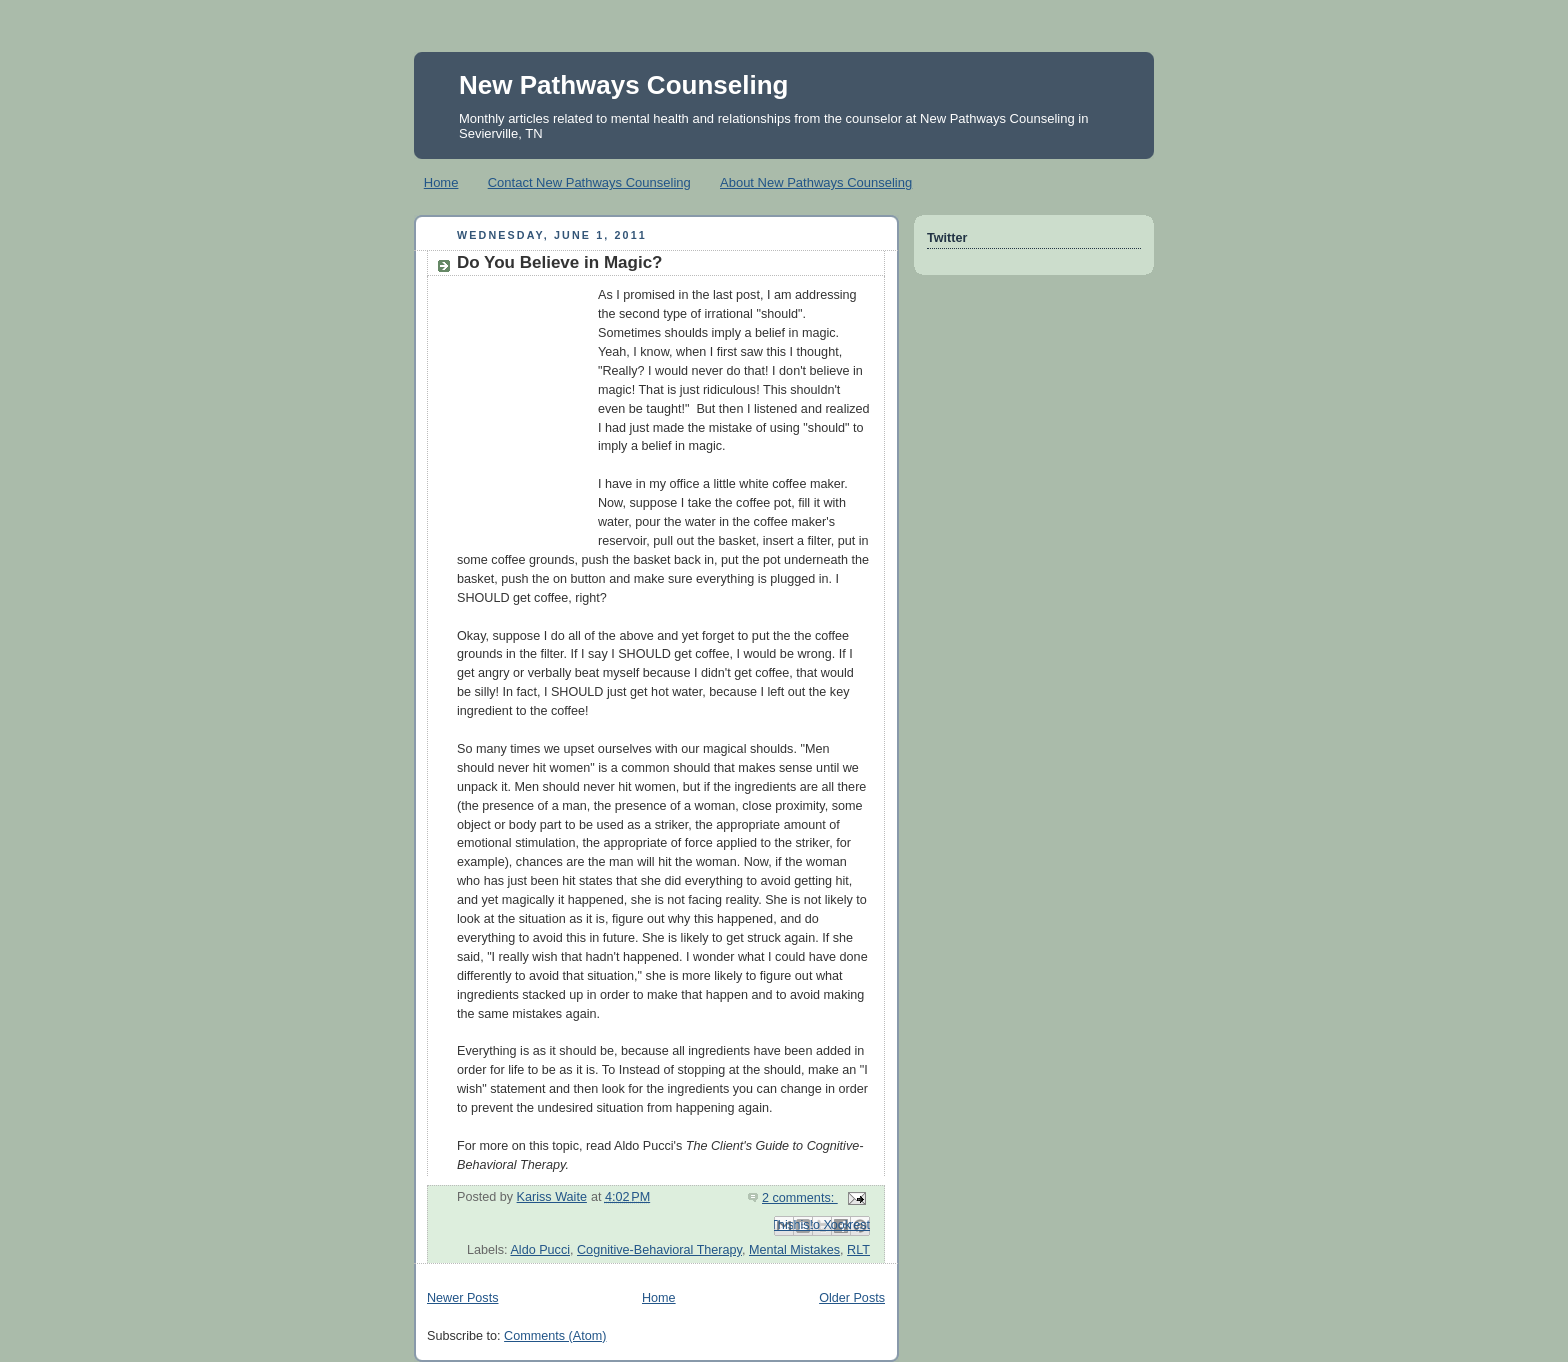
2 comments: (800, 1198)
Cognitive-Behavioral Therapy (659, 1250)
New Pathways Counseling (623, 85)
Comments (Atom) (555, 1336)
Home (441, 182)
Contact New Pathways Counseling (589, 182)
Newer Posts (462, 1298)
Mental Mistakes (794, 1250)
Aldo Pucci (540, 1250)
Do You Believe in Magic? (560, 262)
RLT (858, 1250)
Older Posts (852, 1298)
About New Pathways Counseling (816, 182)
